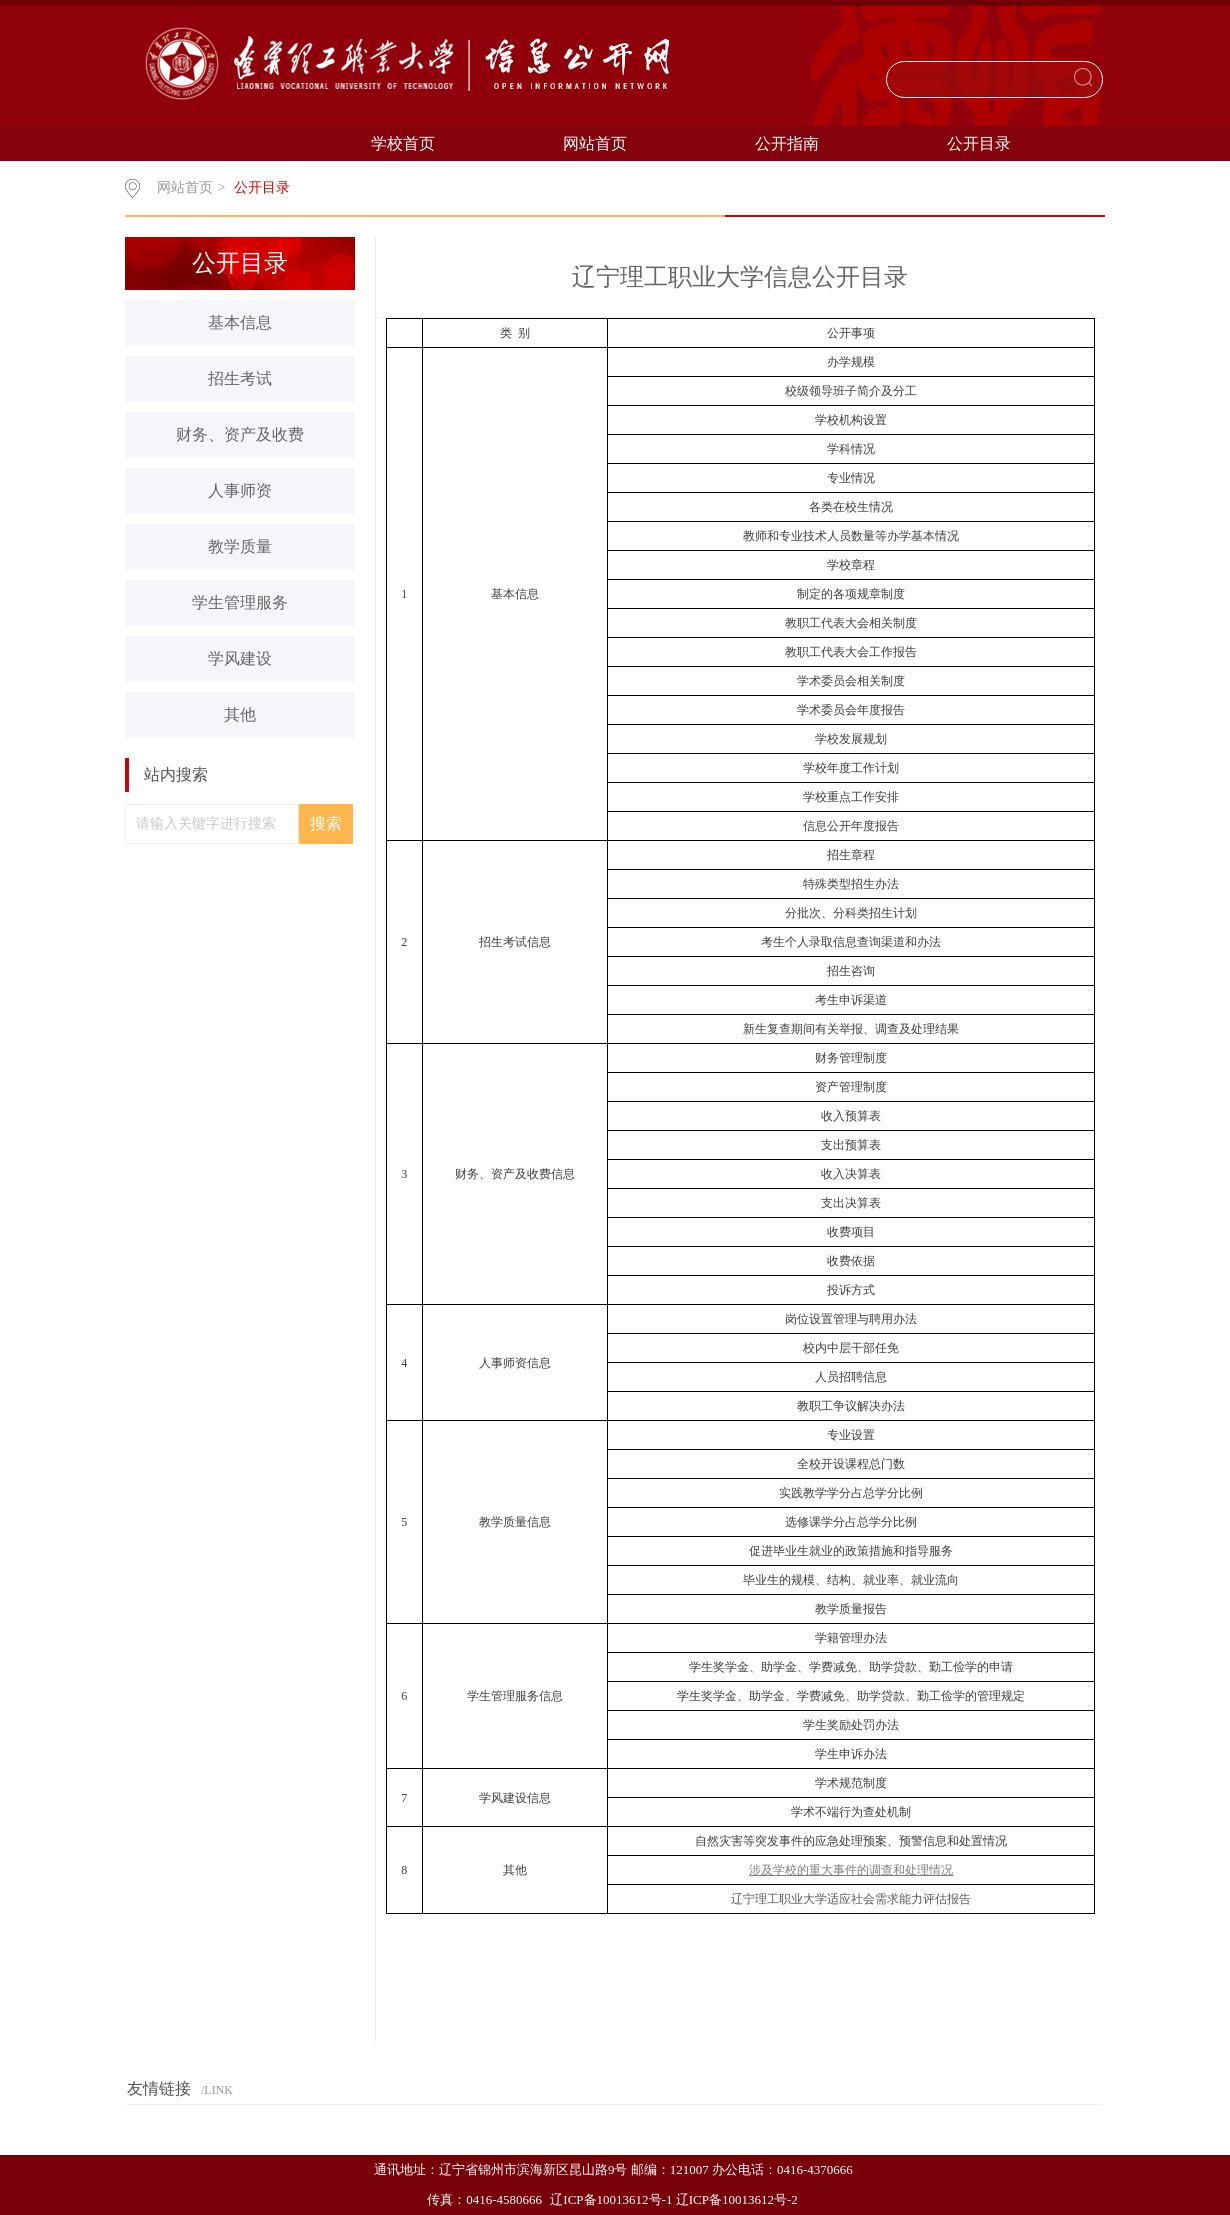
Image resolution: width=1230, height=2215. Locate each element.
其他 (240, 714)
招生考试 (240, 378)
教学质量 (240, 546)
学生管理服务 (240, 602)
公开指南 (787, 143)
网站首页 (595, 143)
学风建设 (240, 658)
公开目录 (979, 143)
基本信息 (240, 322)
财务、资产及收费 (240, 434)
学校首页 (403, 143)
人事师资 (240, 490)
